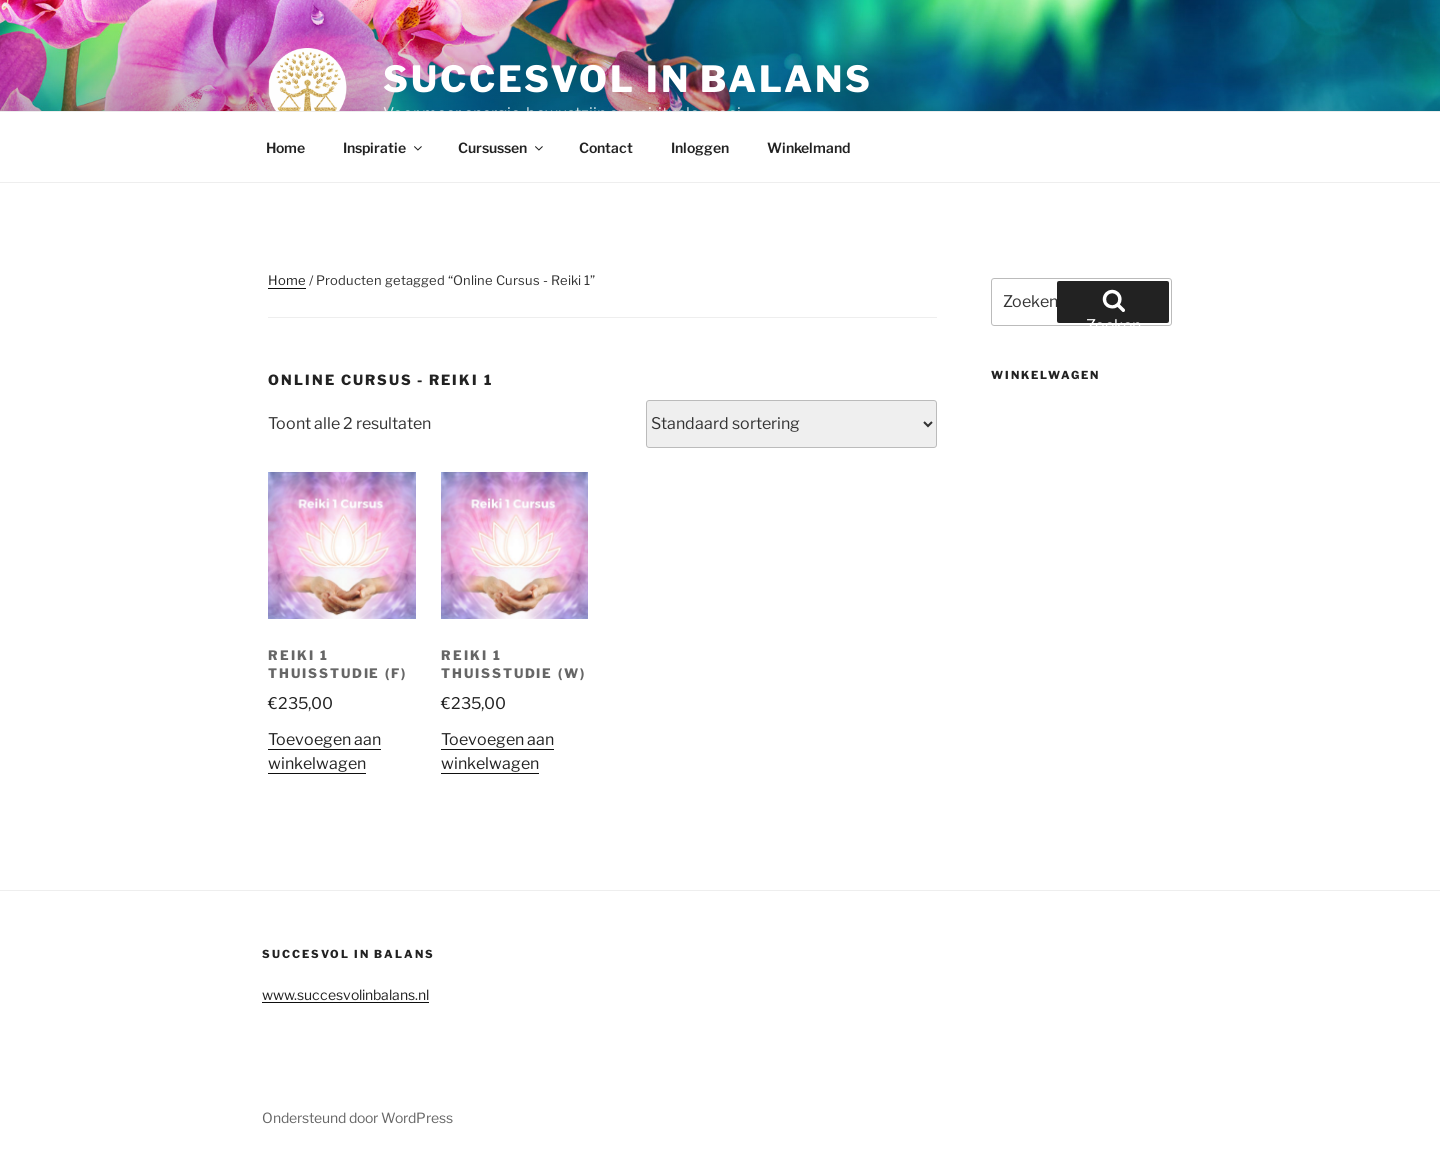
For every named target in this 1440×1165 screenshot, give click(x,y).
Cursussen (502, 147)
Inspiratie (384, 147)
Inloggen (700, 147)
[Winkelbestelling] (791, 424)
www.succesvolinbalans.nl (345, 994)
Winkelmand (808, 147)
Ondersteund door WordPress (357, 1117)
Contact (606, 147)
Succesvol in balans (628, 79)
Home (285, 147)
